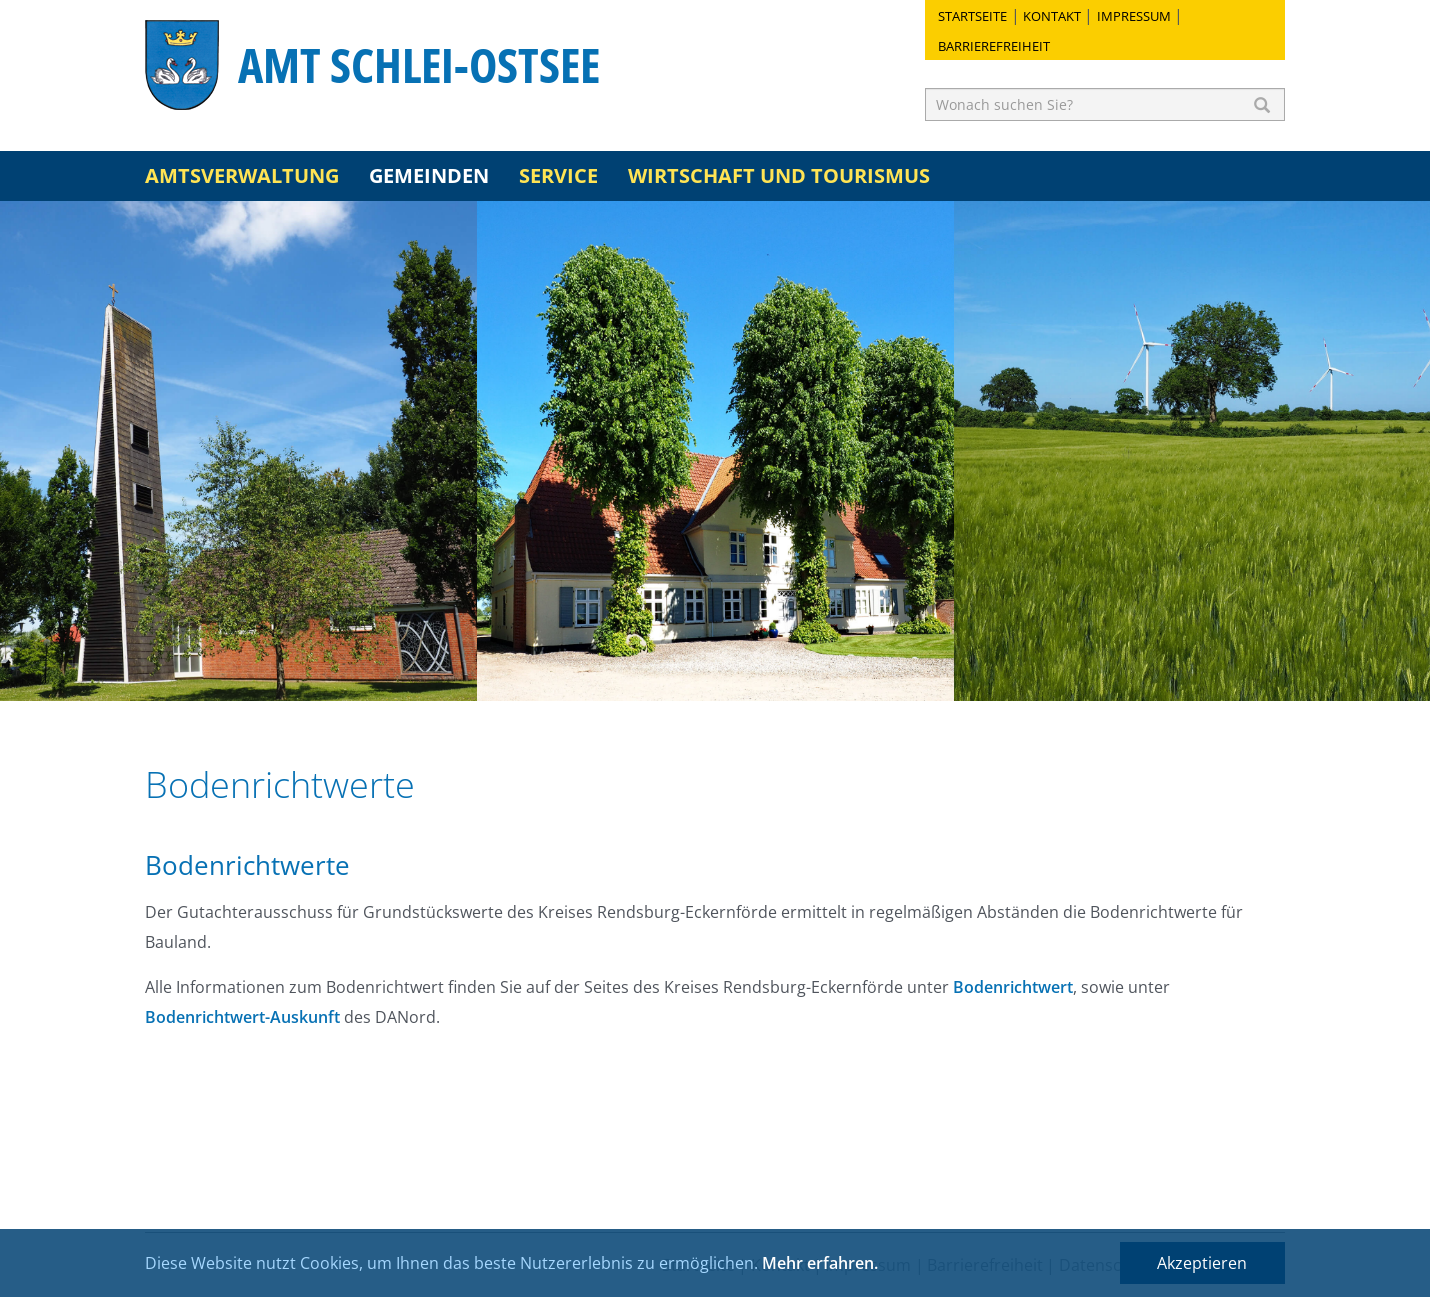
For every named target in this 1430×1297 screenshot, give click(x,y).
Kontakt (1052, 16)
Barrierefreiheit (994, 46)
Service (558, 175)
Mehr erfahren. (820, 1263)
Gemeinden (429, 175)
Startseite (972, 16)
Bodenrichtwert (1013, 987)
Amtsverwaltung (242, 175)
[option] (238, 451)
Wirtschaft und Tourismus (779, 175)
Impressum (1134, 16)
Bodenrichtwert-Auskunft (242, 1017)
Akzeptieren (1202, 1263)
